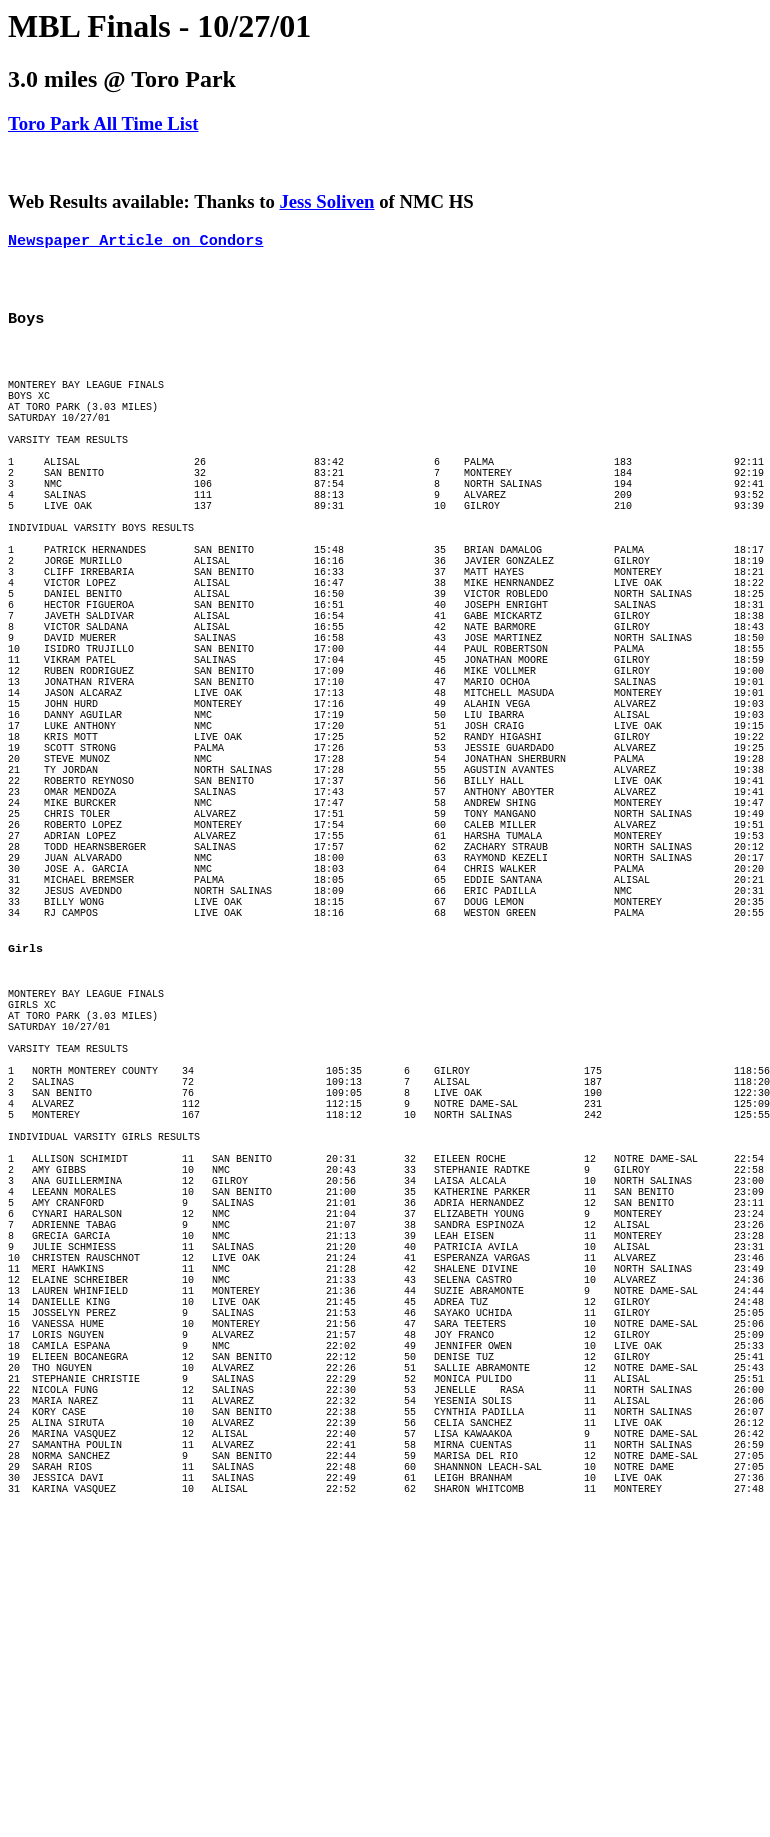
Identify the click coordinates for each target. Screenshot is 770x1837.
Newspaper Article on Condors (135, 242)
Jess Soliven (326, 201)
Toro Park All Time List (103, 123)
